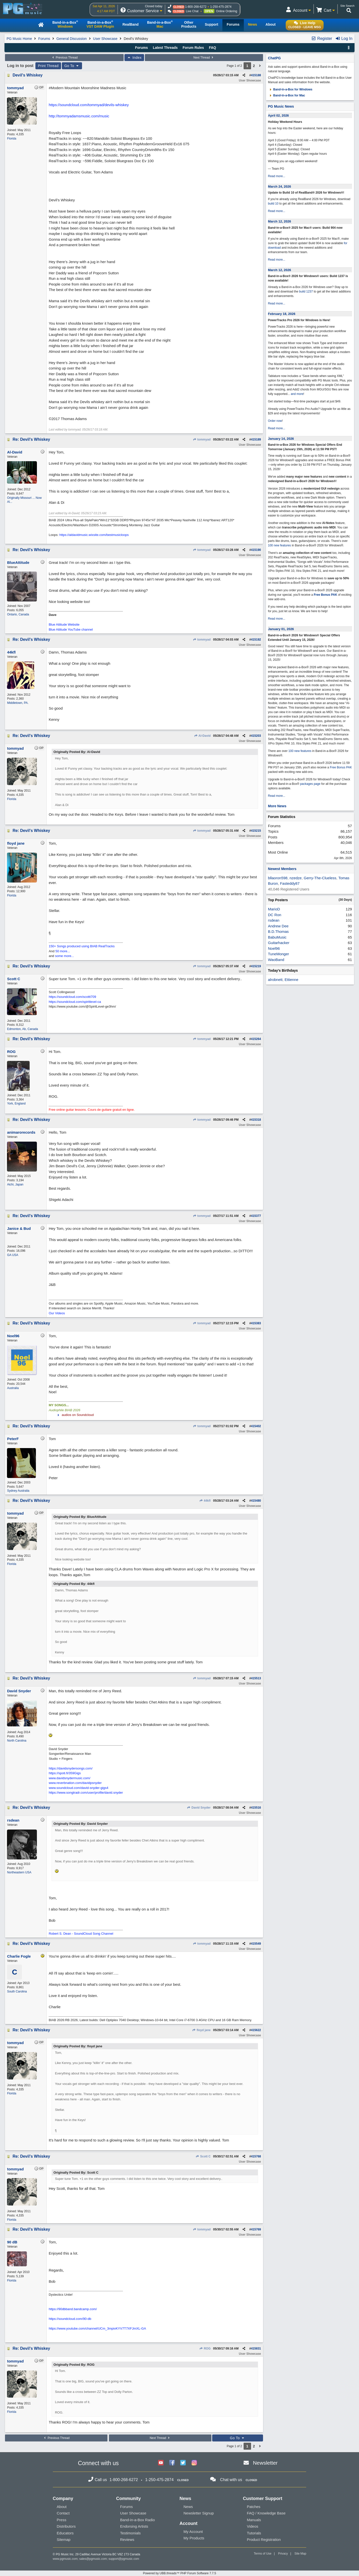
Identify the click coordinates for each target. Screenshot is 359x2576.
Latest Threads (165, 48)
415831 (256, 2348)
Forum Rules (193, 48)
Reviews (127, 2539)
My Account (193, 2531)
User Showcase (105, 39)
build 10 (273, 203)
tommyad (202, 439)
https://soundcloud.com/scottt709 (72, 997)
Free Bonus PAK (325, 594)
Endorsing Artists (134, 2526)
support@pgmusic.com (123, 2559)
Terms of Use (262, 2553)
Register (321, 38)
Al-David (202, 735)
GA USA (12, 1255)
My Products (193, 2538)
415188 (256, 75)
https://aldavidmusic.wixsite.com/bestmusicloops (94, 535)
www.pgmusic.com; (66, 2559)
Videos (252, 2526)
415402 (256, 1426)
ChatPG (274, 58)
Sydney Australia (18, 1490)
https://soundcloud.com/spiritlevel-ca (75, 1002)
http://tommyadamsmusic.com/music (79, 116)
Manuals (254, 2520)
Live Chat (192, 11)
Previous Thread (64, 57)
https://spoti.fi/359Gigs (65, 1773)
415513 (256, 1678)
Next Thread (203, 57)
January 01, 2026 (281, 629)
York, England (16, 1103)
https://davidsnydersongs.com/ (70, 1768)
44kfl (205, 1500)
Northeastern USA (19, 1872)
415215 (256, 830)
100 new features (279, 545)
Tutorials (254, 2533)
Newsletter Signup (198, 2513)
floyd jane (201, 2030)
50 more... (62, 951)
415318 (256, 1119)
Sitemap (64, 2539)
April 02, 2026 (278, 115)
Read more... (276, 176)
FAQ (212, 48)
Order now (275, 421)
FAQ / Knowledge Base (266, 2513)
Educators (65, 2533)
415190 (256, 550)
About (62, 2506)
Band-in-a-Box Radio (137, 2520)
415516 (256, 1807)
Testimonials (130, 2533)
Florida (11, 138)
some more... (64, 956)
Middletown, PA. (17, 703)
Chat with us (231, 2480)
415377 (256, 1216)
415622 (256, 2030)
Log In (344, 38)
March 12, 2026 (279, 221)
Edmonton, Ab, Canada (22, 1029)
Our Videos (57, 1313)
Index (134, 58)
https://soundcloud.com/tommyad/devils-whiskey (89, 105)
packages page (310, 784)
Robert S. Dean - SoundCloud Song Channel (81, 1933)
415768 (256, 2156)
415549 (256, 1943)
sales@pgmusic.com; (94, 2559)
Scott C (202, 2156)
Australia (13, 1388)
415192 (256, 639)
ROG (205, 2348)
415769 (256, 2229)
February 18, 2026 (281, 314)
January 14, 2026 (281, 439)
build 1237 (306, 291)
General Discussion (71, 39)
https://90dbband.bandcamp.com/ (73, 2309)
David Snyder (199, 1807)
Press (61, 2520)
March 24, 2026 (279, 186)
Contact (63, 2513)
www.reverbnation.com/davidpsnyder (75, 1783)
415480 (256, 1500)
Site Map (300, 2553)
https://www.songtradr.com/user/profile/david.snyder (86, 1792)
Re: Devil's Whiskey (31, 439)
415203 (256, 735)
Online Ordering (226, 11)
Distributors (66, 2526)
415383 (256, 1323)
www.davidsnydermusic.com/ (69, 1778)
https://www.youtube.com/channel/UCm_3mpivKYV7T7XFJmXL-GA (97, 2328)
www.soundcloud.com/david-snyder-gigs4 (78, 1788)
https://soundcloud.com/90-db (70, 2319)
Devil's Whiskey (27, 75)
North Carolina (16, 1740)
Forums (44, 39)
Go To (72, 66)
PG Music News (281, 106)
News (188, 2506)
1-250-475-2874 (220, 6)
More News (277, 806)
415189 (256, 439)
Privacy (283, 2553)
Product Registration (264, 2539)
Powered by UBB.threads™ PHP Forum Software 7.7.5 (179, 2573)
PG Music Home (19, 39)
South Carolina (17, 1991)
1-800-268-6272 (195, 6)
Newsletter (265, 2463)
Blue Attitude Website (64, 624)
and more (297, 394)
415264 (256, 1039)
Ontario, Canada (18, 614)
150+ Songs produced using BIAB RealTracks (81, 946)
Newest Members (282, 869)
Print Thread (48, 66)
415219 (256, 966)
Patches (253, 2506)
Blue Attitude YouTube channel (71, 629)
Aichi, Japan (15, 1184)
